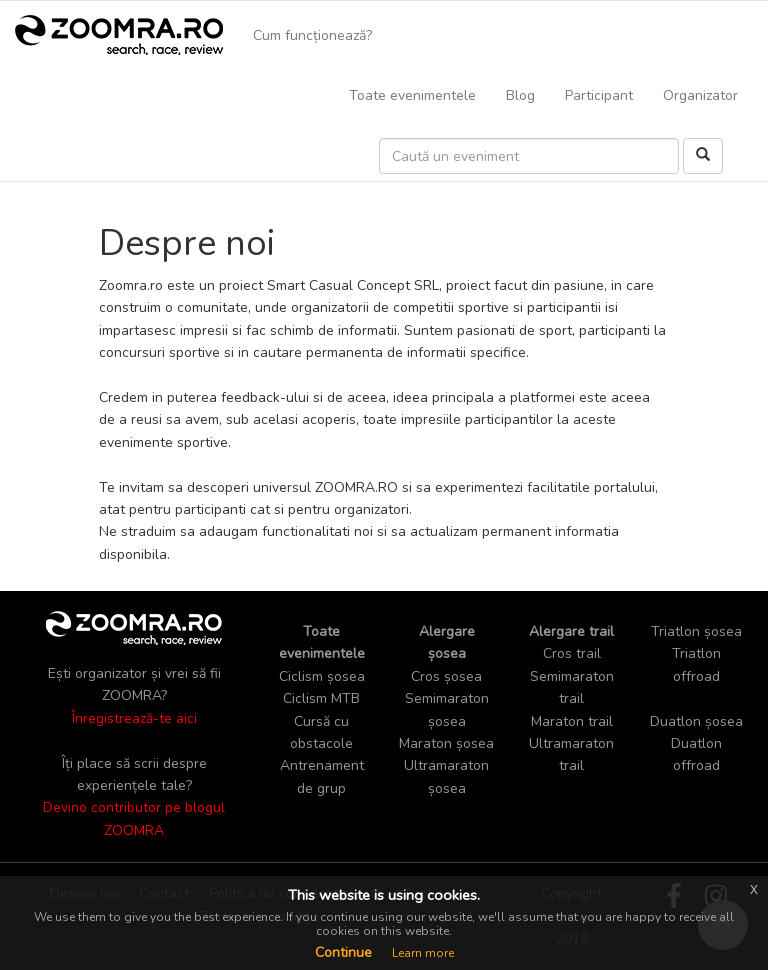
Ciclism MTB (321, 698)
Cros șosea (446, 676)
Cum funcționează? (312, 35)
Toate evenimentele (412, 95)
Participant (599, 95)
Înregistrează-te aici (134, 718)
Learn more (423, 953)
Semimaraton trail (572, 687)
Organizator (700, 95)
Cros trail (572, 653)
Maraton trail (572, 721)
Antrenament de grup (322, 776)
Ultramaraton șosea (446, 776)
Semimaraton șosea (447, 709)
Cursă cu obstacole (321, 732)
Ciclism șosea (322, 676)
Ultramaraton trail (571, 754)
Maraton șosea (446, 743)
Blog (520, 95)
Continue (343, 952)
